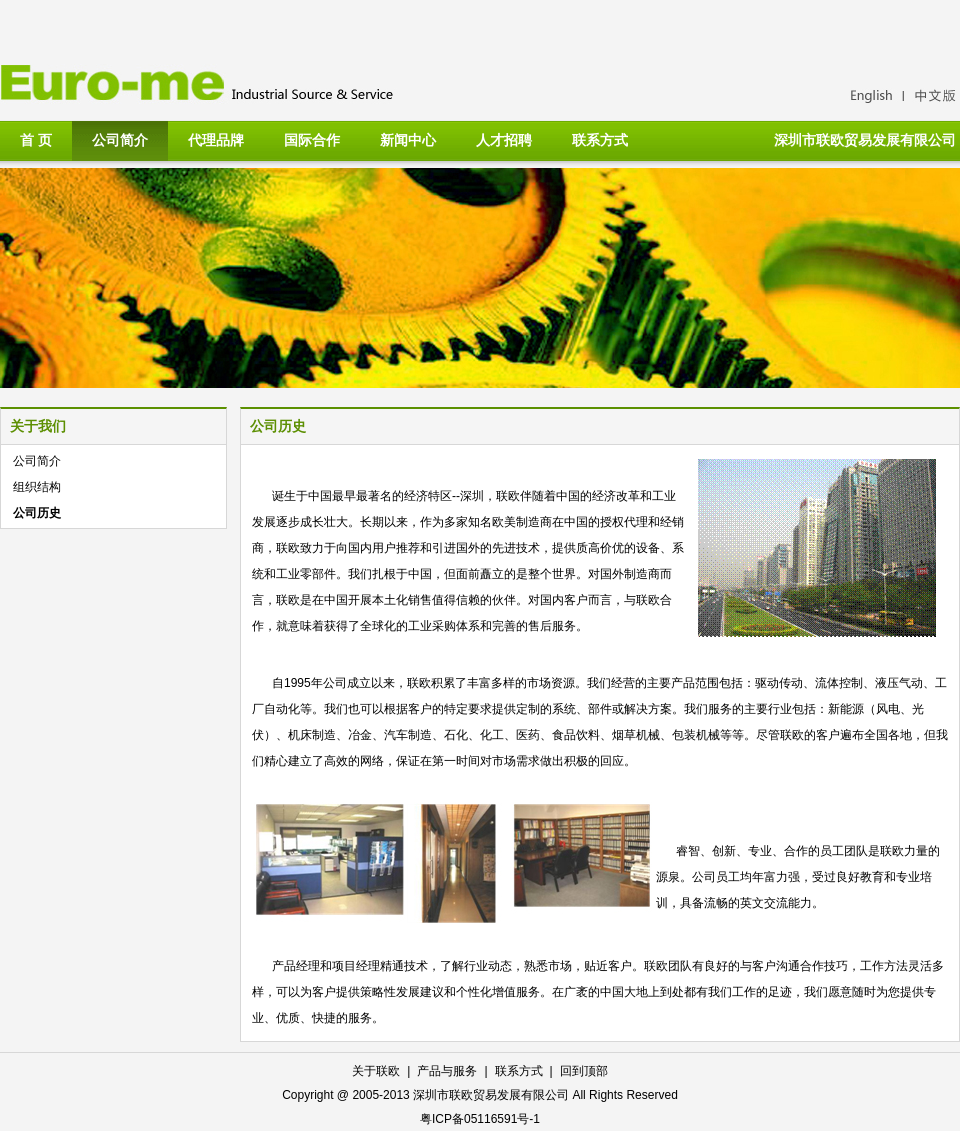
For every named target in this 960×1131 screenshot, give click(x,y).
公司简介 (120, 140)
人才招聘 (504, 140)
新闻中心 (408, 140)
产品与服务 (447, 1071)
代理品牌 (216, 140)
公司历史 (37, 513)
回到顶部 (584, 1071)
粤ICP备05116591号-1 (480, 1119)
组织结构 (37, 487)
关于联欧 (376, 1071)
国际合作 (312, 140)
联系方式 (600, 140)
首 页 (36, 140)
